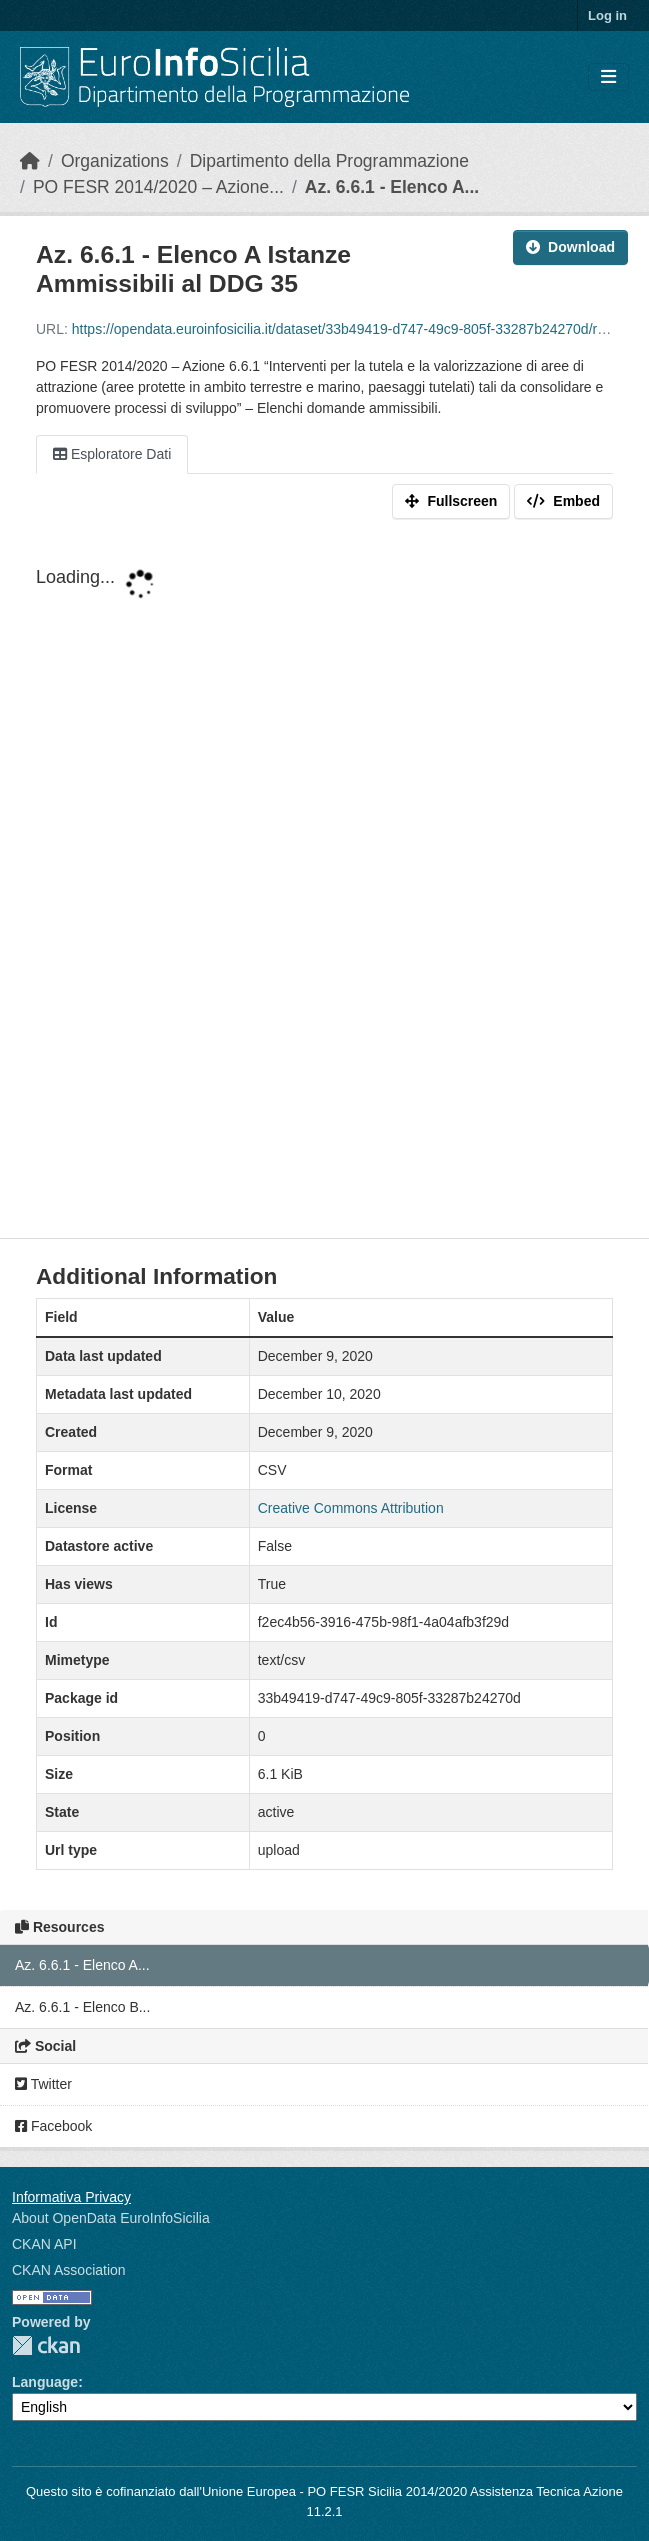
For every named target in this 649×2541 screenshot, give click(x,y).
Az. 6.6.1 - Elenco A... (392, 187)
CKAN (46, 2345)
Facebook (53, 2126)
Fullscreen (451, 501)
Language (45, 2382)
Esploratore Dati (112, 454)
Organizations (115, 161)
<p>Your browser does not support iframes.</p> (324, 883)
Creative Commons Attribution (351, 1508)
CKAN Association (69, 2270)
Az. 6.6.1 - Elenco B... (82, 2007)
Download (570, 247)
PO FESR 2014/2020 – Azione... (158, 187)
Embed (563, 501)
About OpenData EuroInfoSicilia (111, 2218)
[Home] (30, 161)
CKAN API (44, 2244)
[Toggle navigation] (608, 77)
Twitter (43, 2084)
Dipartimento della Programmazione (329, 161)
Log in (607, 15)
